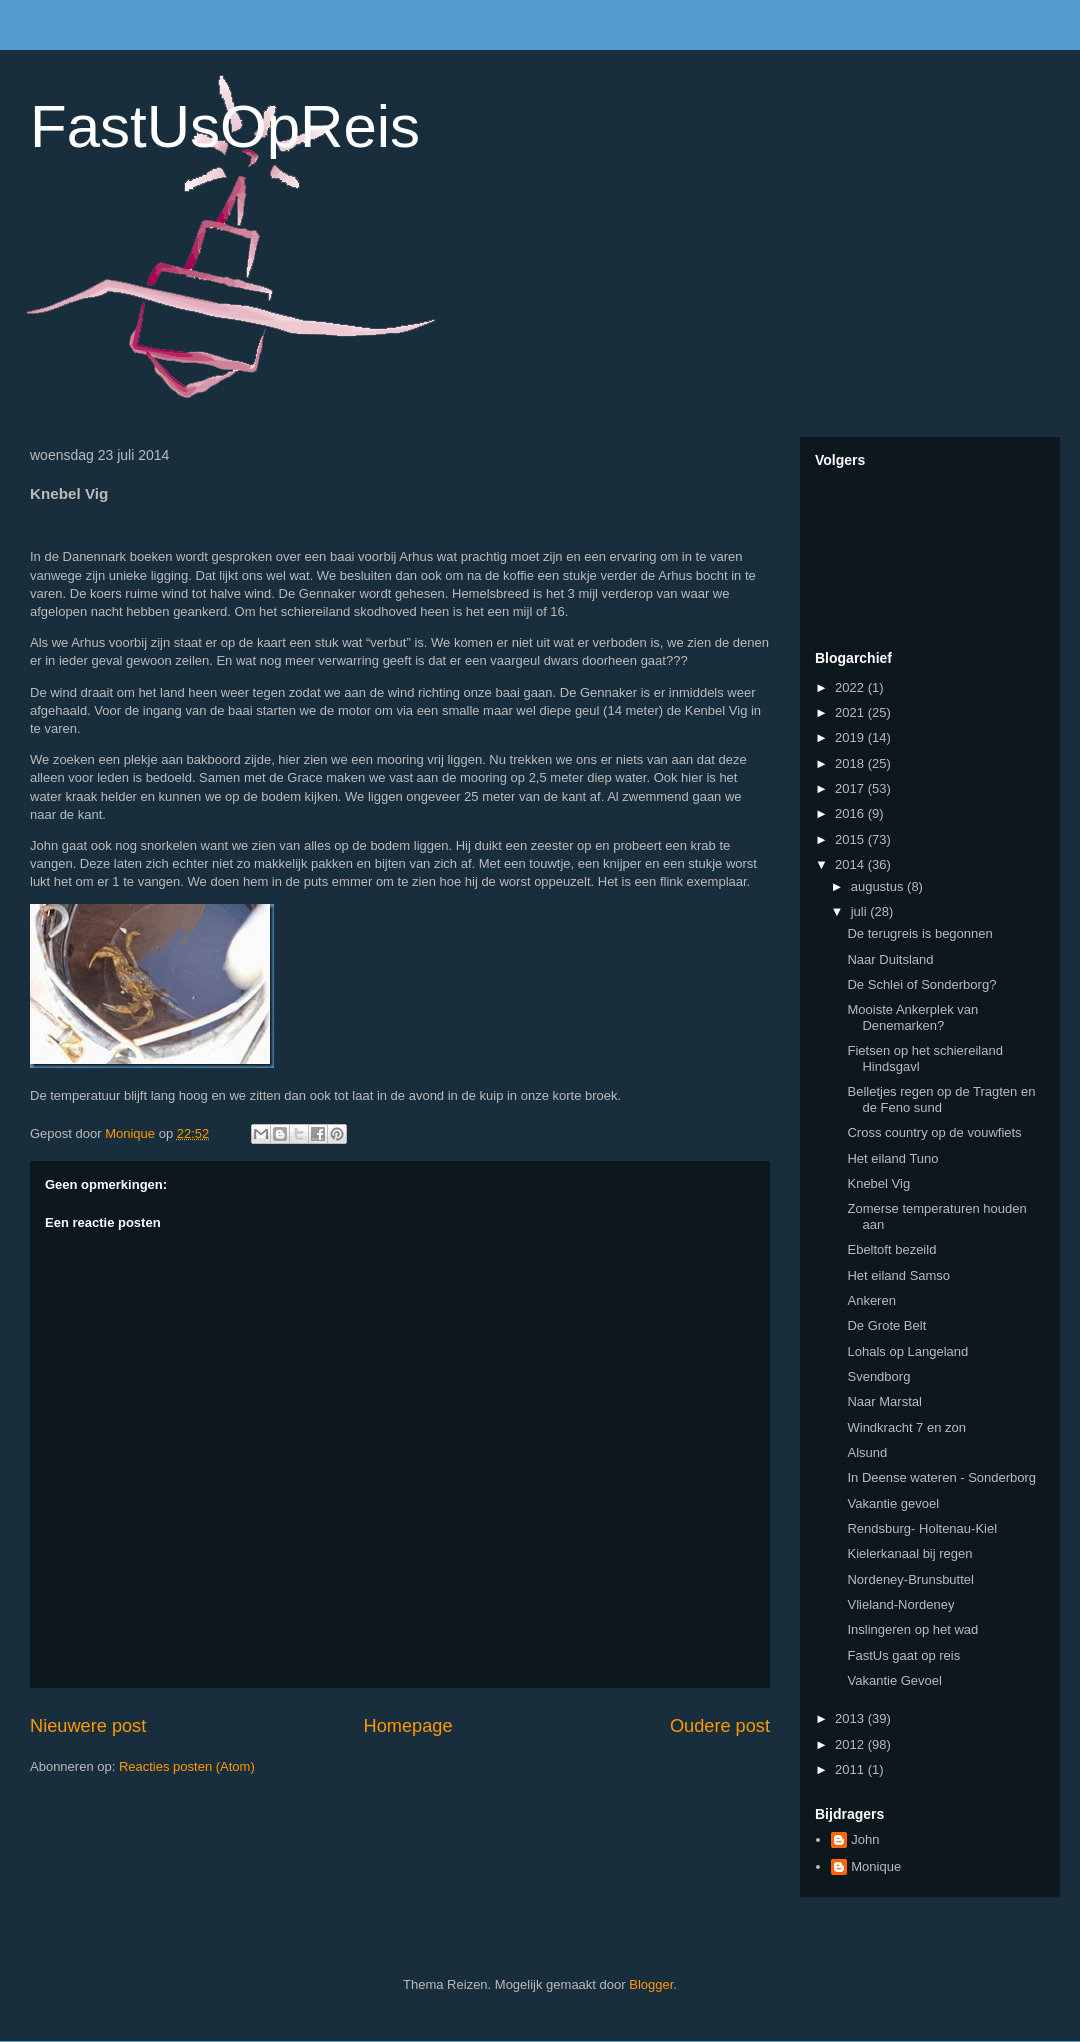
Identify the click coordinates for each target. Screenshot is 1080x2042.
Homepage (408, 1726)
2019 (851, 737)
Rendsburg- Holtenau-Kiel (922, 1528)
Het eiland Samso (898, 1275)
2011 (851, 1769)
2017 (851, 788)
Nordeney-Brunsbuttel (910, 1579)
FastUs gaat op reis (903, 1655)
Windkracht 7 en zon (906, 1427)
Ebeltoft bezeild (891, 1249)
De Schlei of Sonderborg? (921, 984)
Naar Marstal (884, 1401)
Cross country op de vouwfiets (934, 1132)
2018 (851, 763)
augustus (879, 886)
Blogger (651, 1984)
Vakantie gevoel (893, 1503)
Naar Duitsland (890, 959)
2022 (851, 687)
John (865, 1839)
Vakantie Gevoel (894, 1680)
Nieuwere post (88, 1726)
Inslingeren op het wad (912, 1629)
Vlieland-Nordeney (900, 1604)
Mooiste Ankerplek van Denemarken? (912, 1017)
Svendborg (878, 1376)
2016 (851, 813)
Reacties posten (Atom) (187, 1766)
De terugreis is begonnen (919, 933)
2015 (851, 839)
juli (861, 911)
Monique (876, 1866)
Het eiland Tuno (892, 1158)
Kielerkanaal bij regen (909, 1553)
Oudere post (720, 1726)
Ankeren (871, 1300)
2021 (851, 712)
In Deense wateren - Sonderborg (941, 1477)
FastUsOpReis (225, 126)
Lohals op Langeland (907, 1351)
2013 (851, 1718)
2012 (851, 1744)
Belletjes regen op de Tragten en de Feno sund (941, 1099)
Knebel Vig (878, 1183)
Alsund (867, 1452)
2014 (851, 864)
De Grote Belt (886, 1325)
